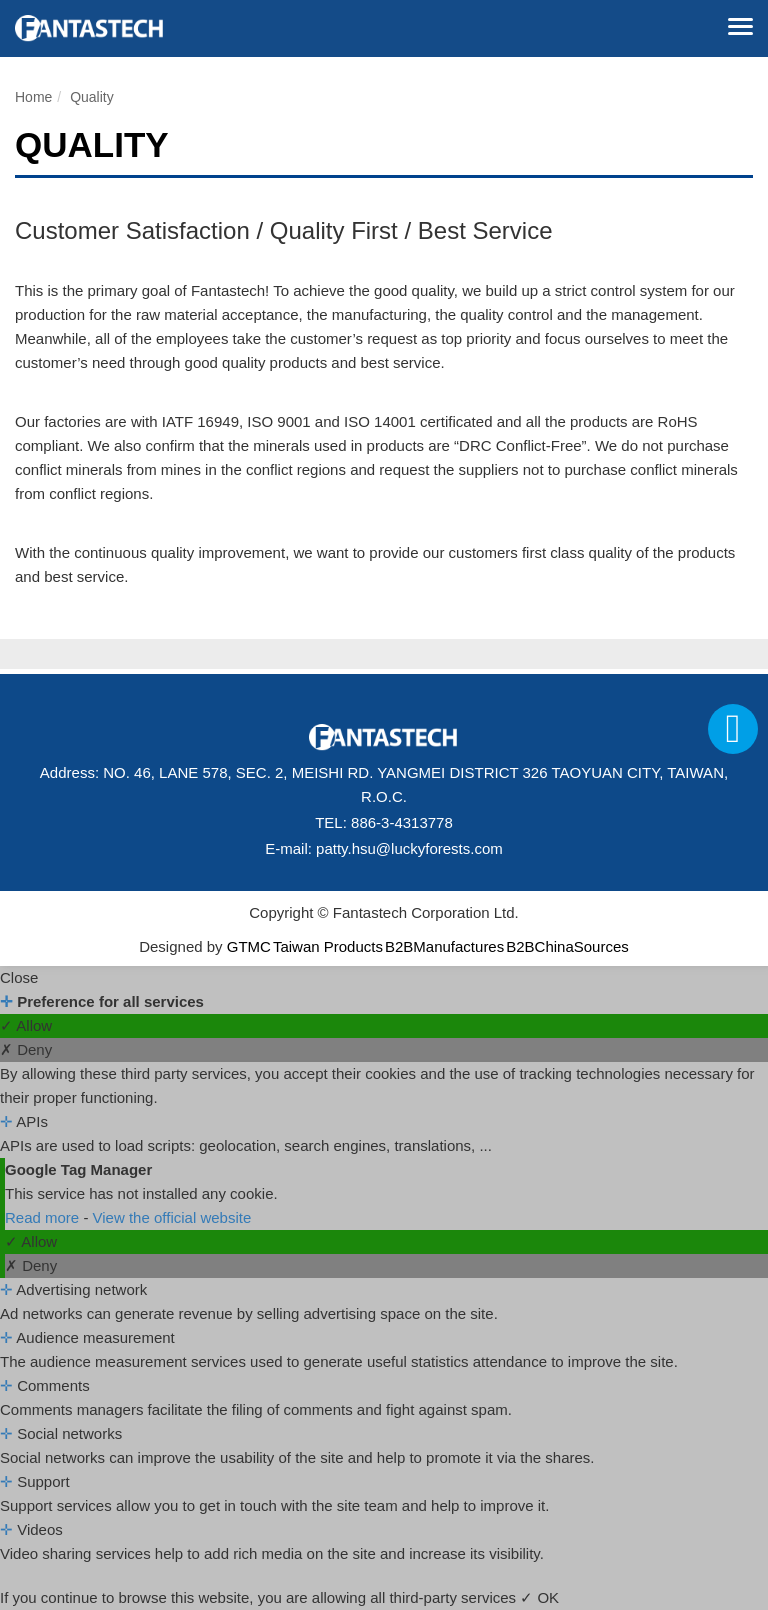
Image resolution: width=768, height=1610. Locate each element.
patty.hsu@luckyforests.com (409, 848)
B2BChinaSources (567, 946)
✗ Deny (26, 1049)
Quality (92, 97)
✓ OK (539, 1597)
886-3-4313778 (402, 822)
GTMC (249, 946)
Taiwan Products (328, 946)
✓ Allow (26, 1025)
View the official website (172, 1217)
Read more (44, 1217)
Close (19, 977)
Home (33, 97)
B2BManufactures (444, 946)
